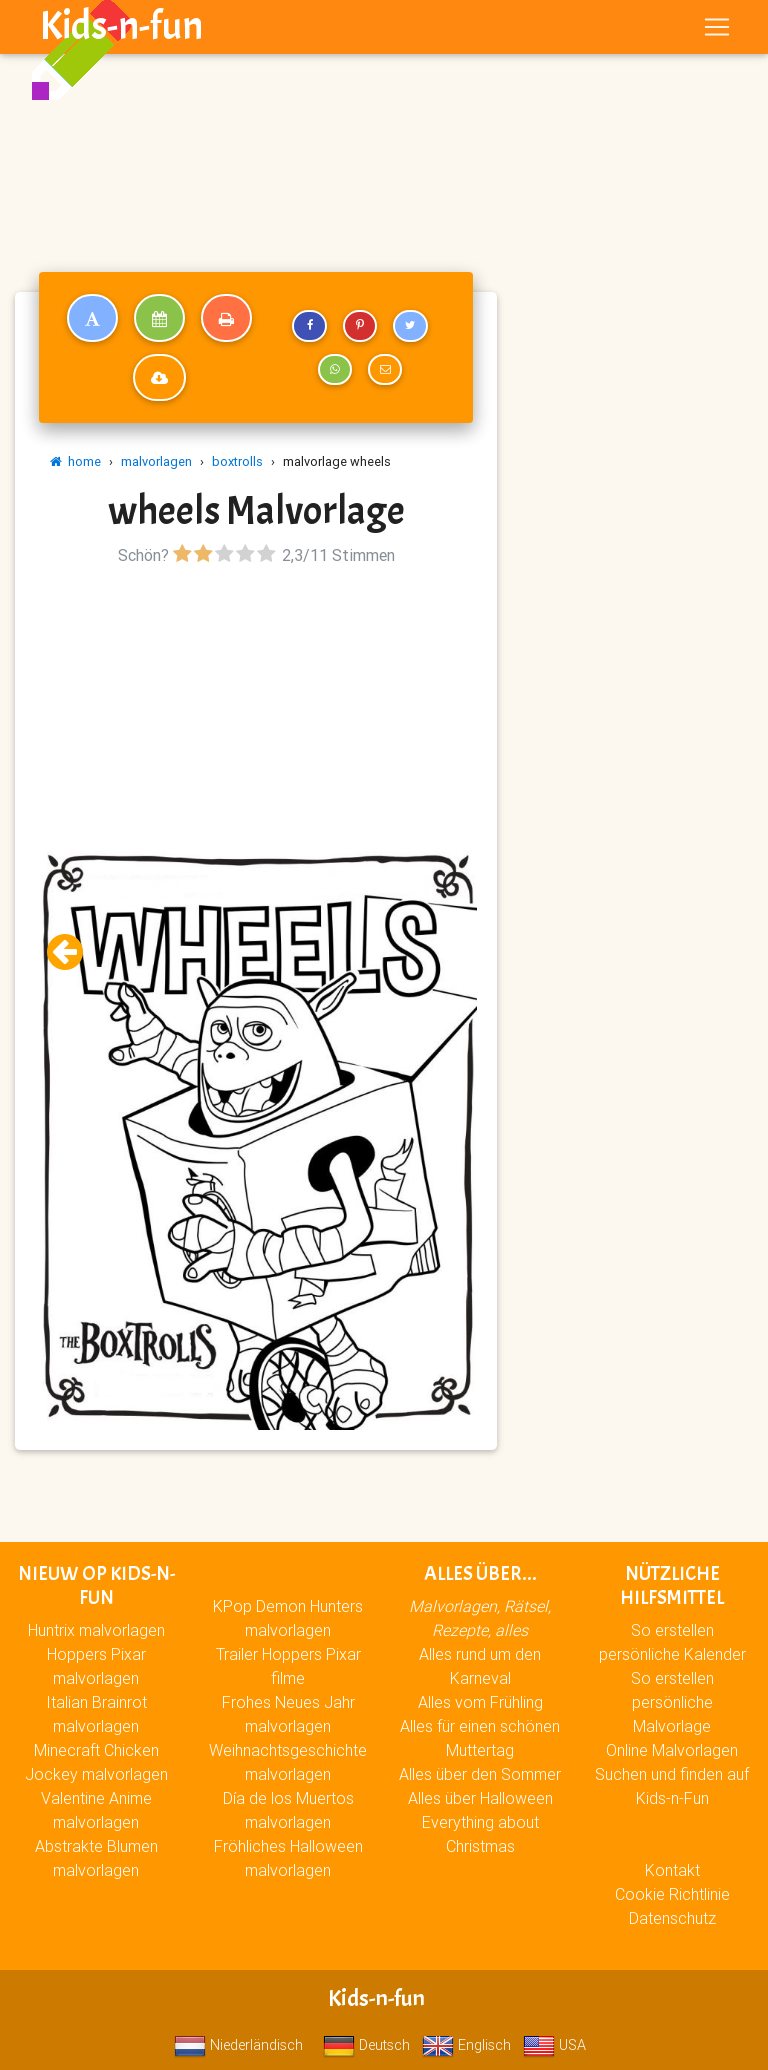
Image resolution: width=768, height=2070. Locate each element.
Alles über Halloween (480, 1798)
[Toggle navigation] (717, 31)
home (75, 461)
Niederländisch (238, 2045)
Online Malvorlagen (672, 1750)
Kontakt (672, 1870)
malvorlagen (156, 461)
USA (554, 2045)
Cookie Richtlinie (672, 1894)
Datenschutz (672, 1918)
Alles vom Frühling (480, 1702)
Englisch (466, 2045)
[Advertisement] (256, 711)
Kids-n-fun (121, 30)
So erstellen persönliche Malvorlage (672, 1702)
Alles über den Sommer (480, 1774)
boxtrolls (237, 461)
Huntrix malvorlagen (96, 1630)
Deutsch (366, 2045)
